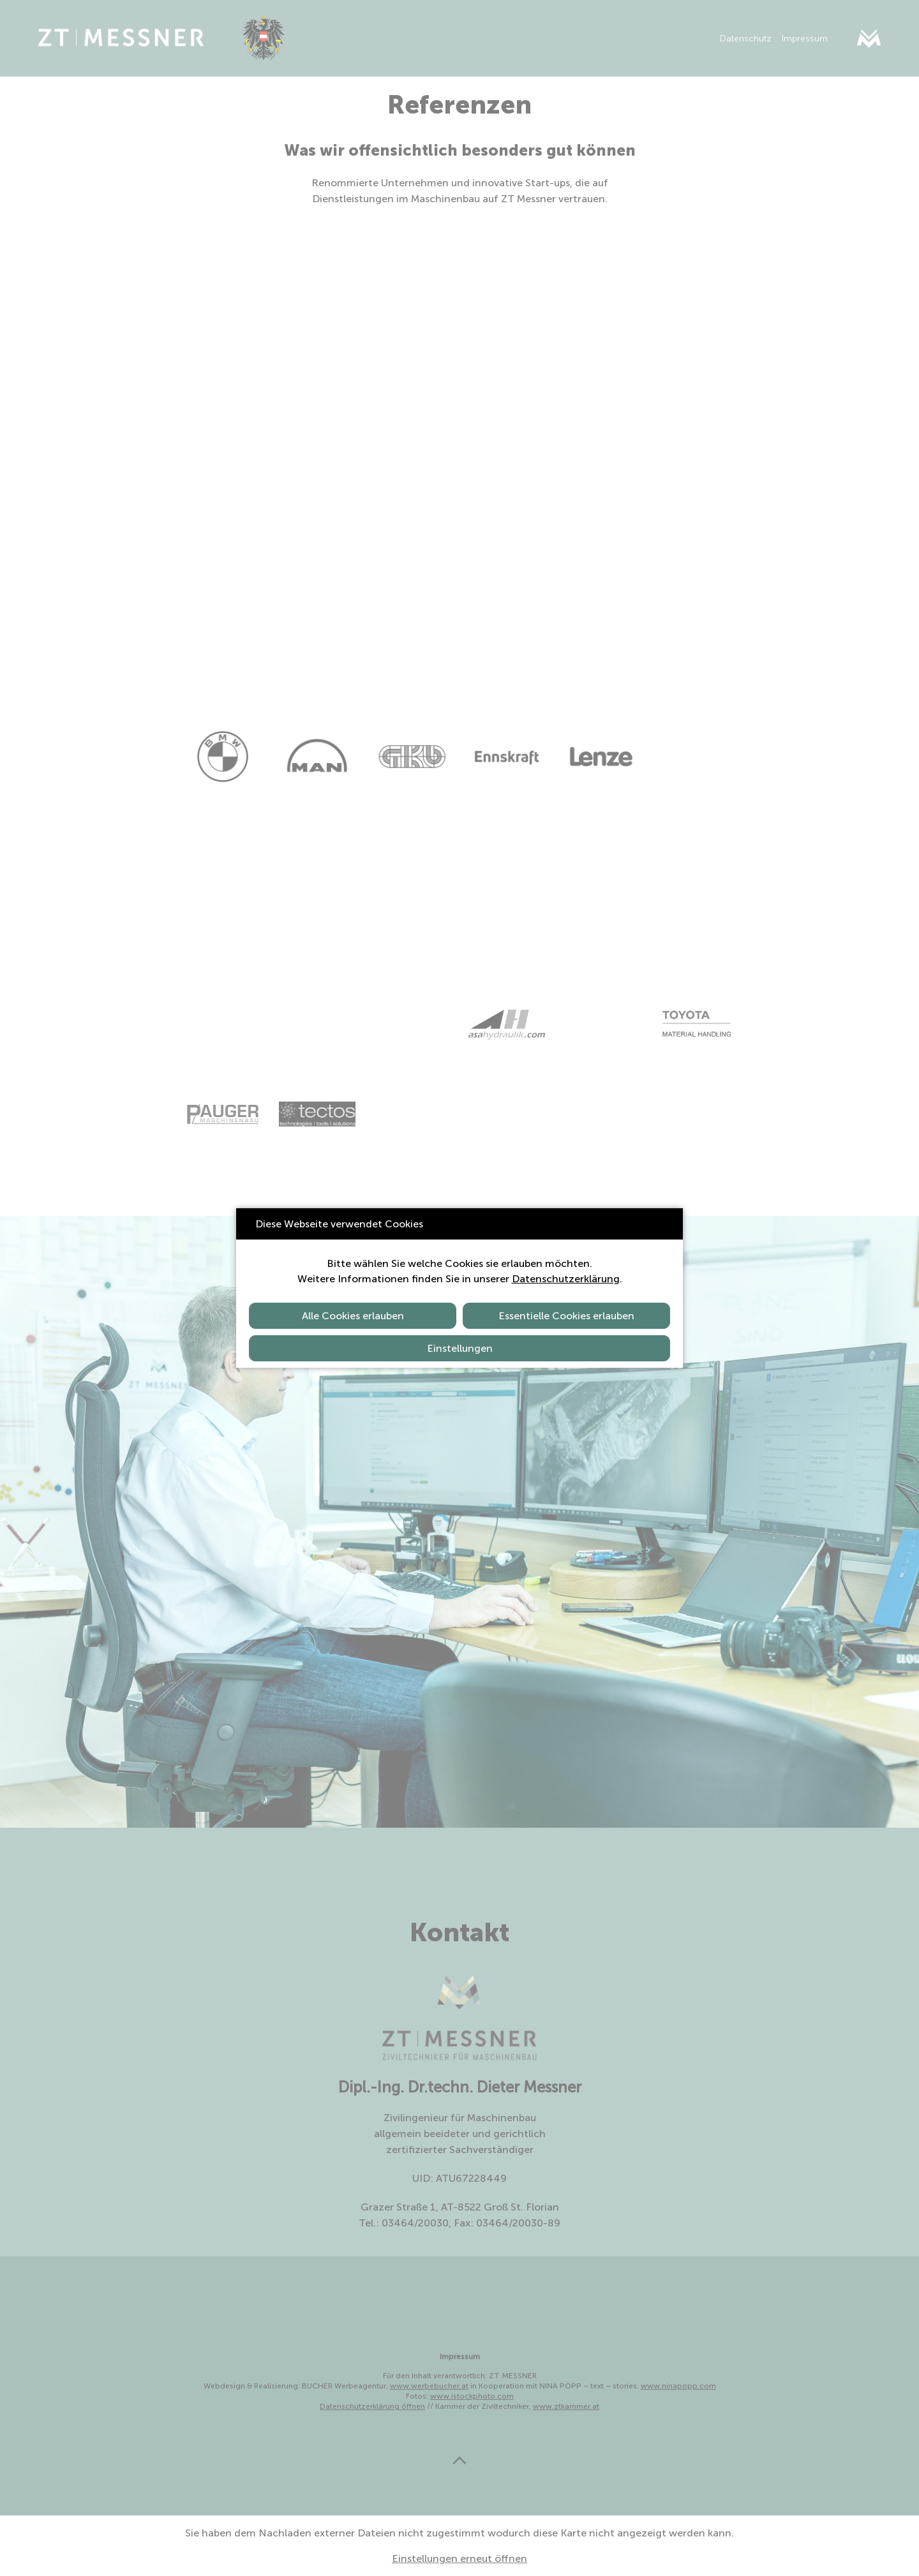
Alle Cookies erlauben (353, 1316)
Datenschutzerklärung (566, 1279)
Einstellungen (460, 1348)
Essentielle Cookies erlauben (566, 1316)
